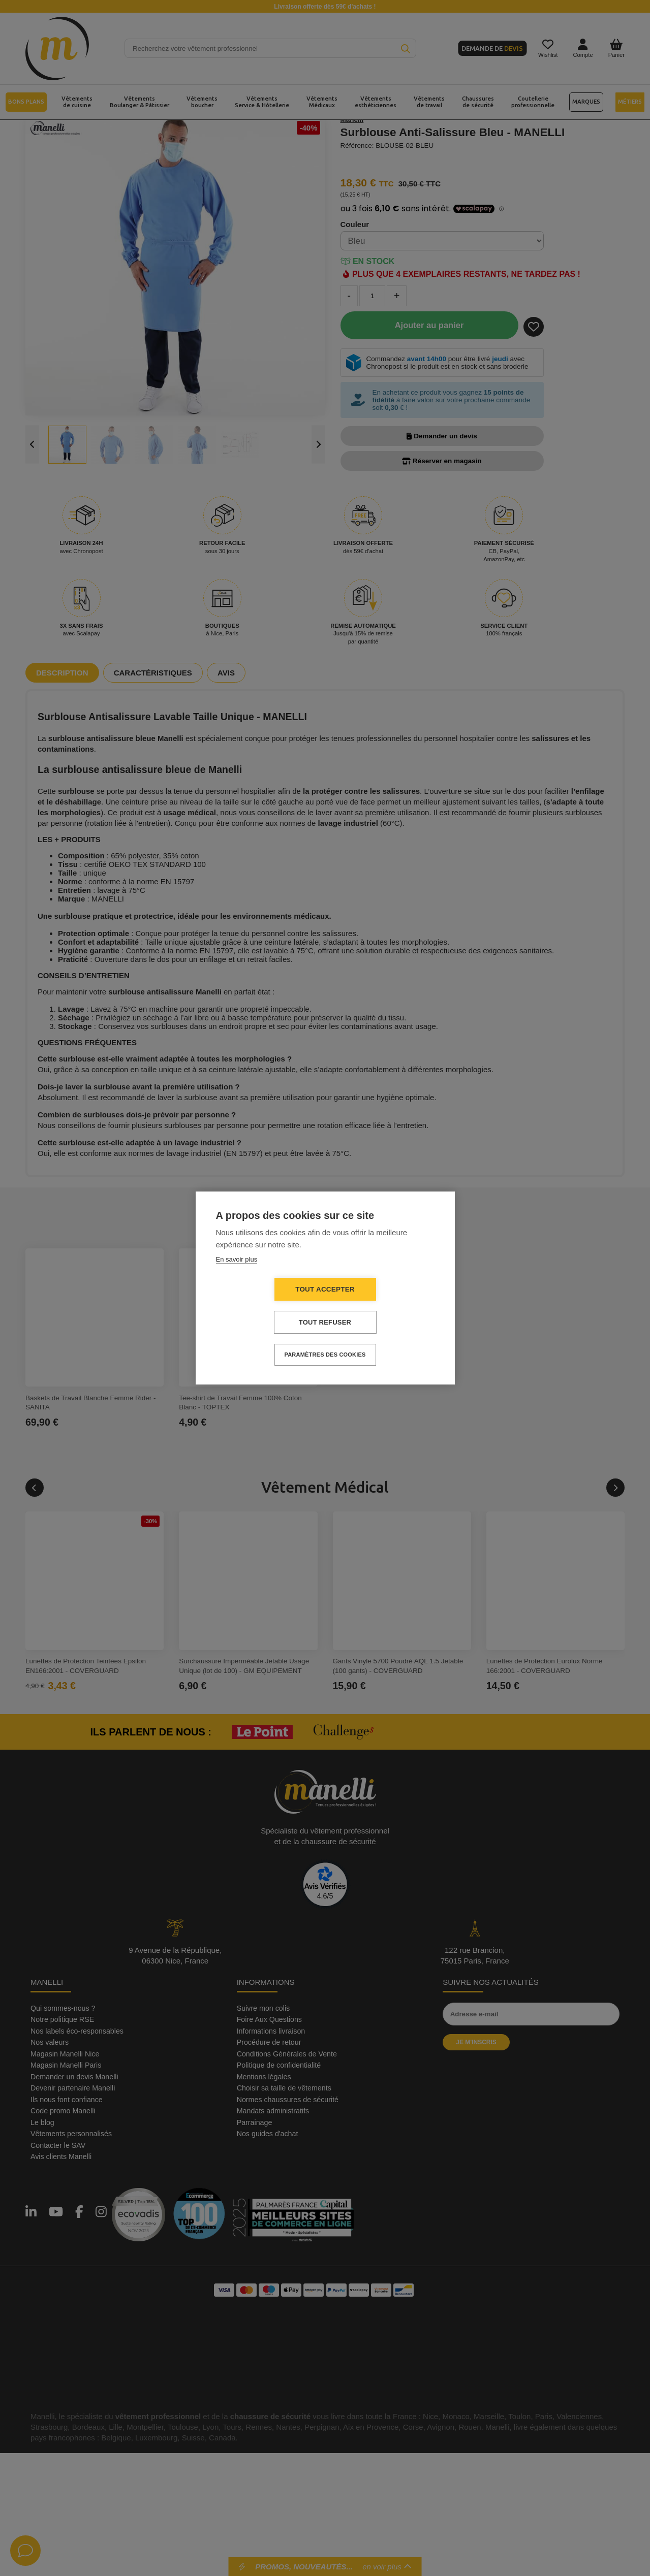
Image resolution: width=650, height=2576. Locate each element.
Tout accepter (325, 1289)
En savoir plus (237, 1259)
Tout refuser (325, 1322)
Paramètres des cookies (325, 1354)
